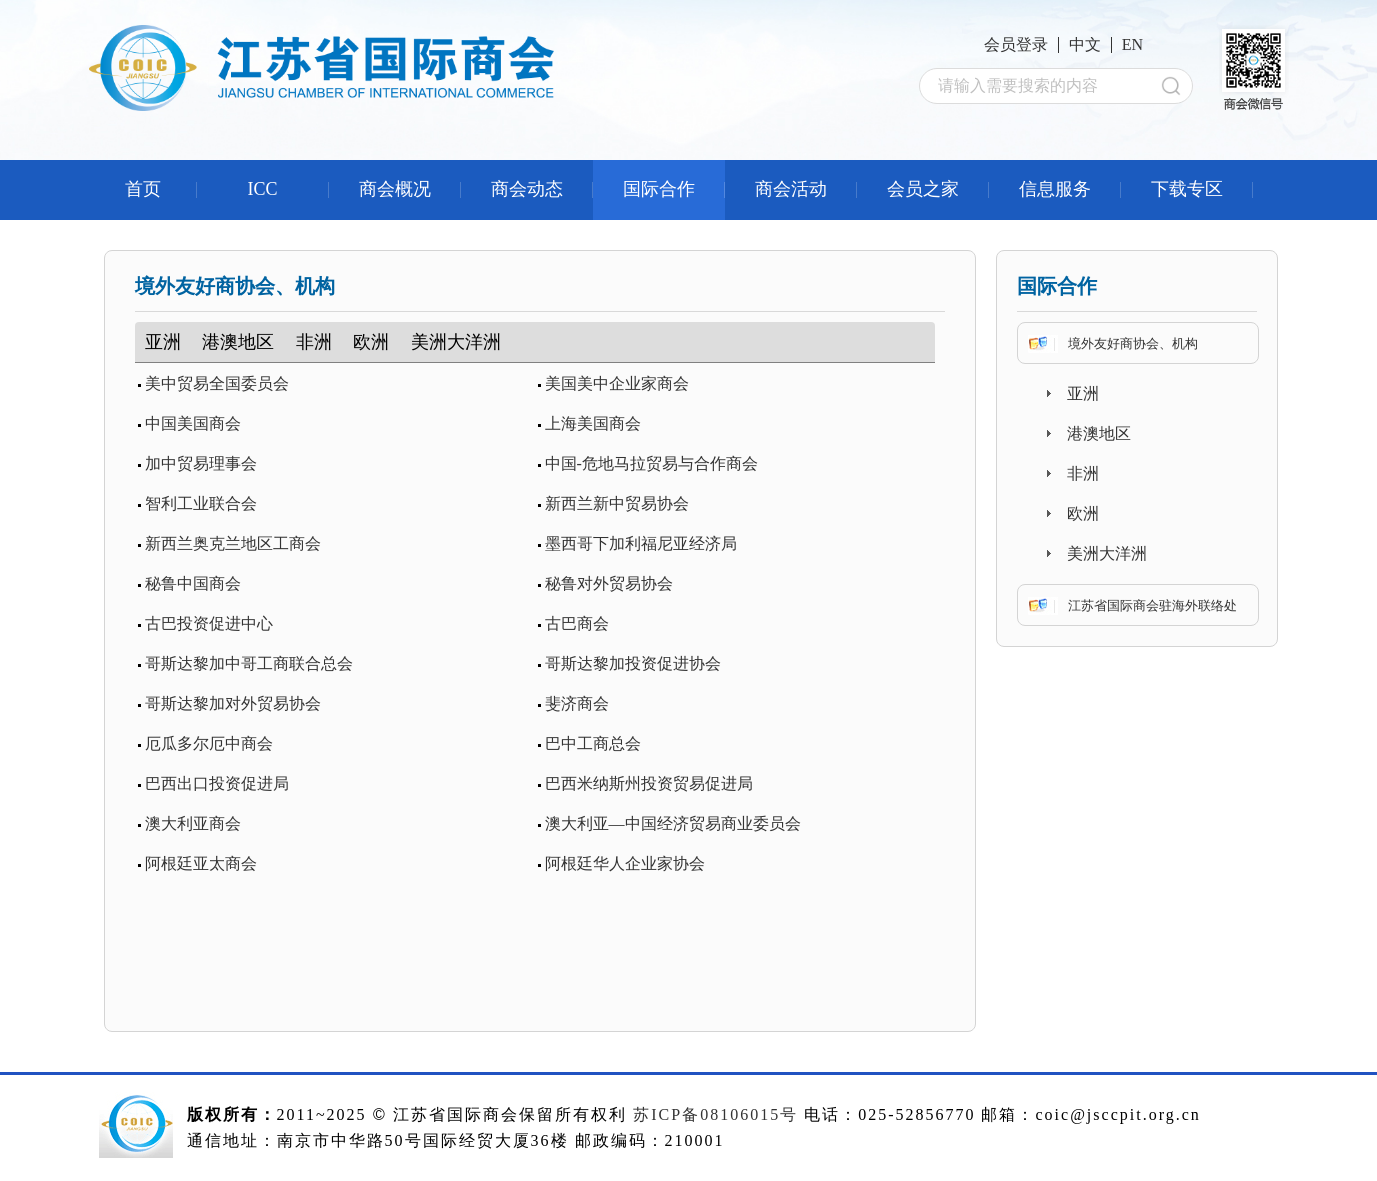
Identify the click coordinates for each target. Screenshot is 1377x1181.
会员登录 (1016, 44)
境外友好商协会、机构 (1133, 343)
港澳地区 (238, 342)
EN (1132, 44)
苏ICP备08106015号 (715, 1114)
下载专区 (1187, 189)
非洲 (314, 342)
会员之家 (923, 189)
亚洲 (163, 342)
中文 (1085, 44)
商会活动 (791, 189)
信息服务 (1055, 189)
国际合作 (659, 189)
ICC (262, 189)
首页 (143, 189)
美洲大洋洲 (456, 342)
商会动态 (527, 189)
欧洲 (371, 342)
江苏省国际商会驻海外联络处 (1152, 605)
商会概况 (395, 189)
